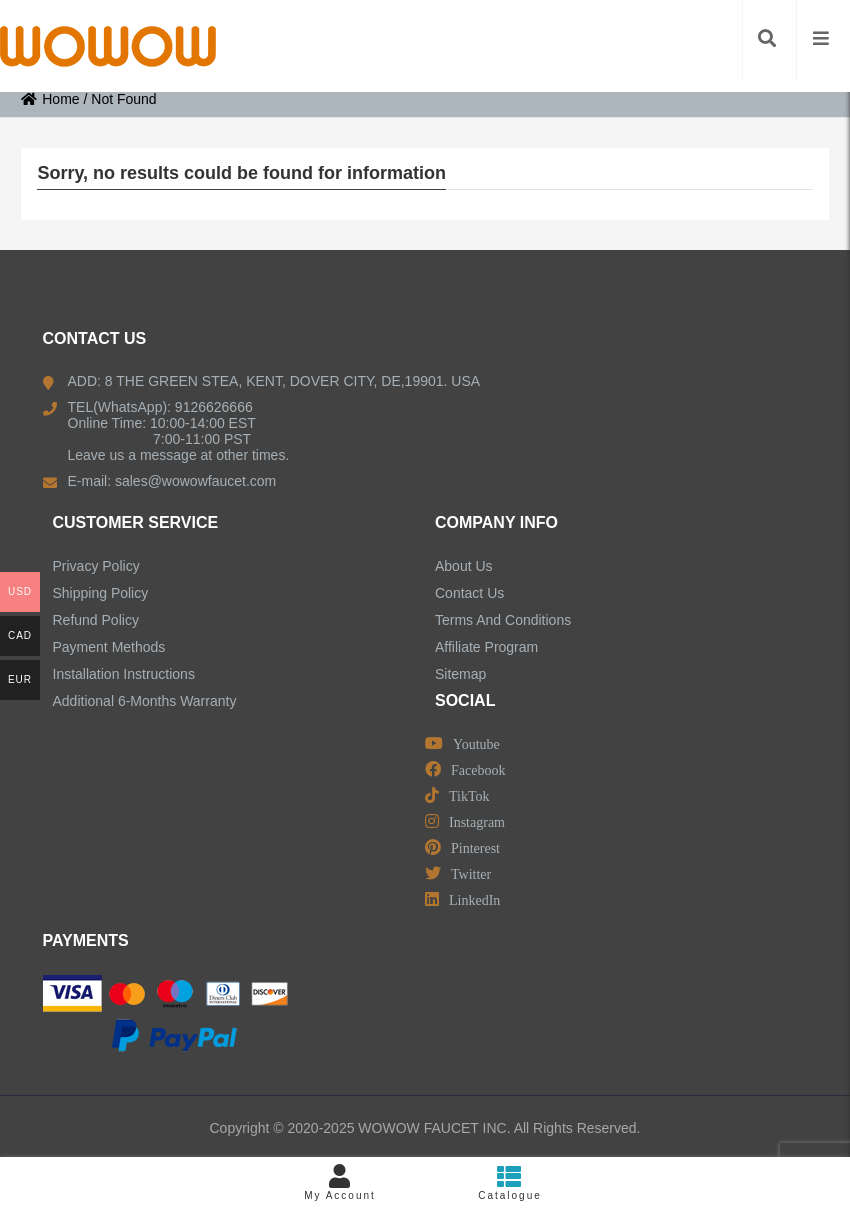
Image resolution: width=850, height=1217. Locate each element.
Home (50, 99)
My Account (340, 1182)
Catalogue (510, 1182)
